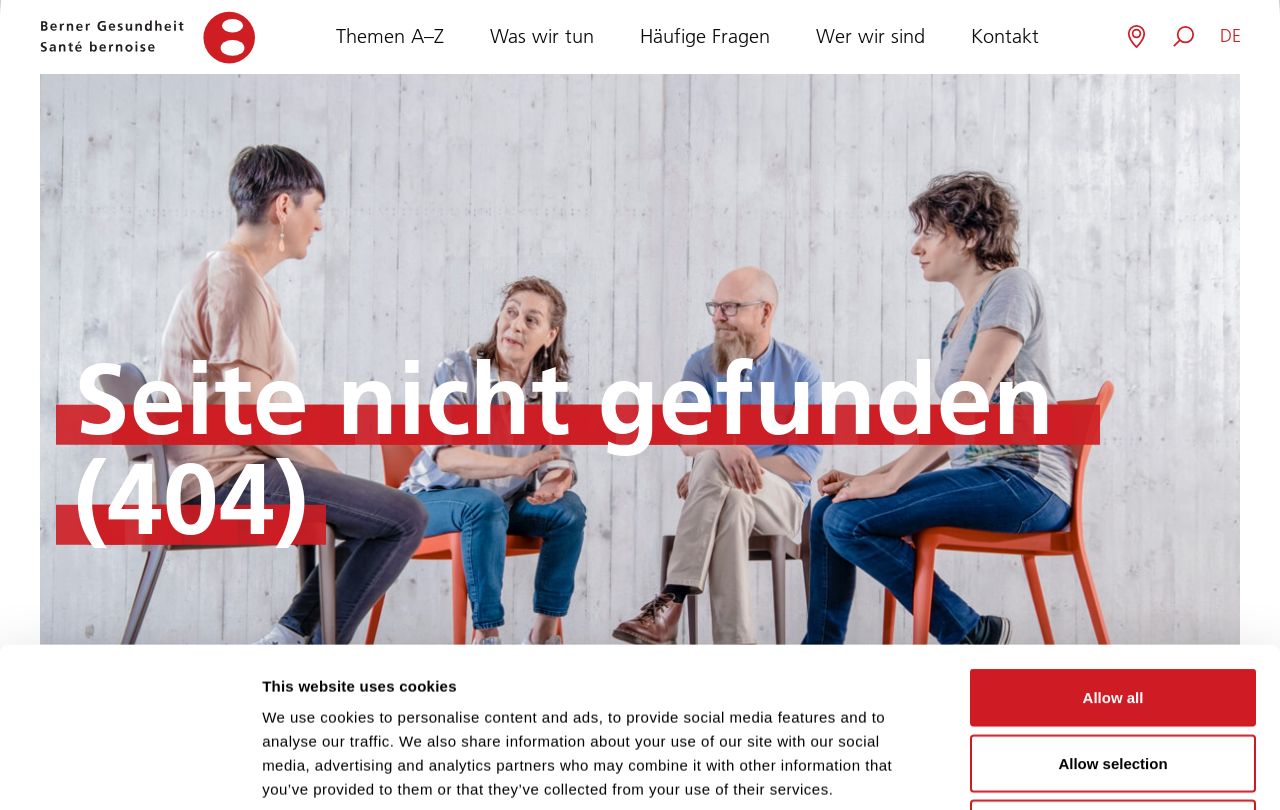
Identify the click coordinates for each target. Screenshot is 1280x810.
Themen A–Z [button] (390, 34)
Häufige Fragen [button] (705, 34)
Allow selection (1112, 613)
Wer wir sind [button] (870, 34)
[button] (1230, 36)
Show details (1049, 770)
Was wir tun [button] (542, 34)
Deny (1113, 678)
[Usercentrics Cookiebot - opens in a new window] (129, 771)
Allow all (1113, 547)
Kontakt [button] (1005, 34)
